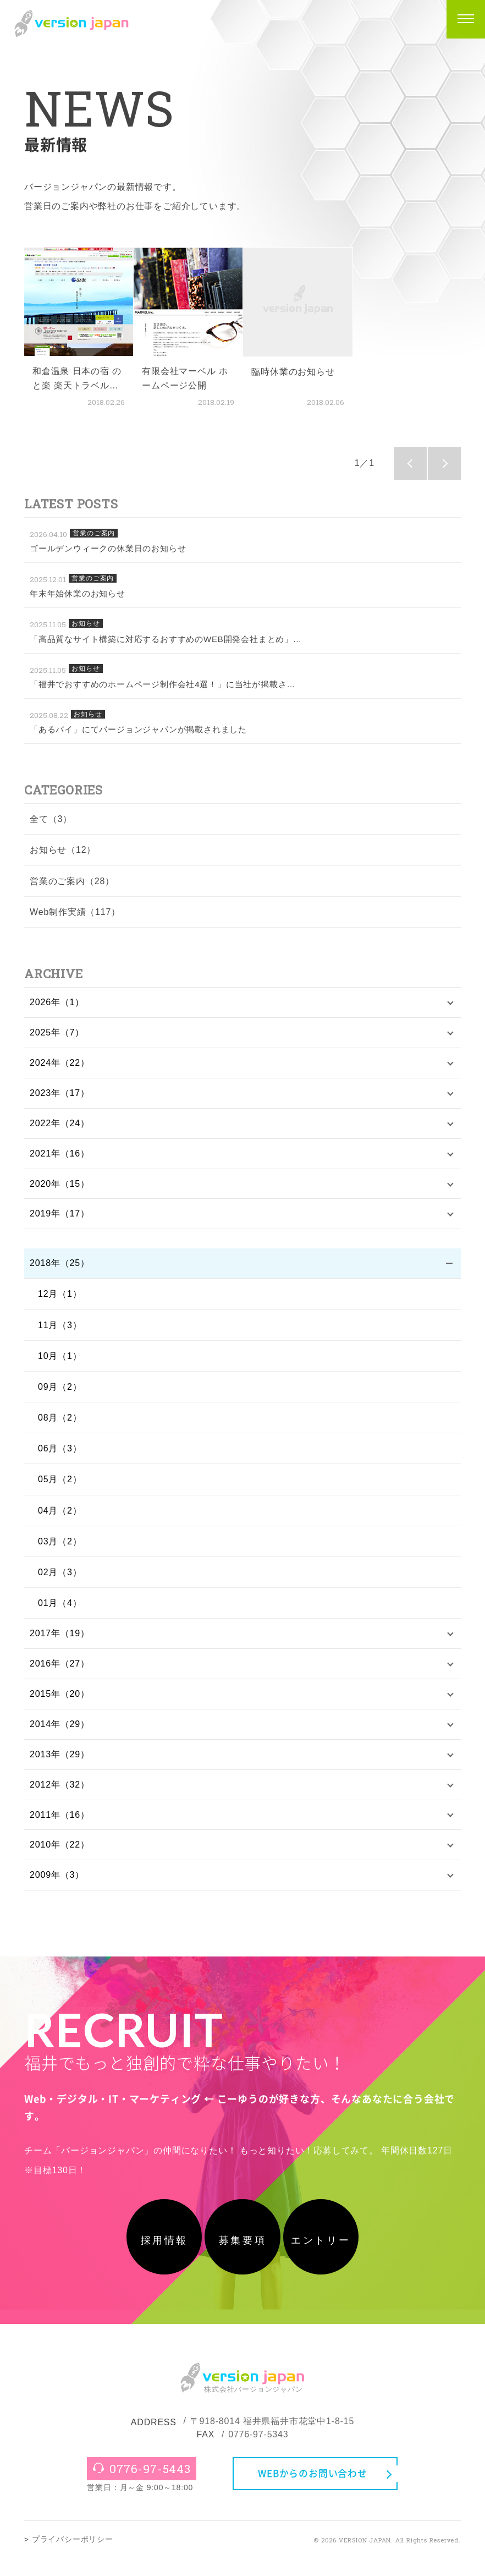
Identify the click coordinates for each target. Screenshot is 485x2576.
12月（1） (60, 1300)
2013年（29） (60, 1764)
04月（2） (60, 1517)
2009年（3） (57, 1888)
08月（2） (60, 1424)
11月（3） (60, 1331)
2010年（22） (60, 1857)
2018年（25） (60, 1269)
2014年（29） (60, 1733)
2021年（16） (60, 1157)
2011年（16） (60, 1825)
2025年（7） (57, 1034)
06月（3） (60, 1455)
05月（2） (60, 1485)
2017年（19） (60, 1640)
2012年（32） (60, 1795)
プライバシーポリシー (72, 2557)
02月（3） (60, 1578)
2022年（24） (60, 1126)
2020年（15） (60, 1188)
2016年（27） (60, 1671)
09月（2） (60, 1393)
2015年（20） (60, 1702)
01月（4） (60, 1609)
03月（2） (60, 1548)
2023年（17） (60, 1095)
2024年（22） (60, 1065)
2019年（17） (60, 1219)
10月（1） (60, 1362)
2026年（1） (57, 1002)
